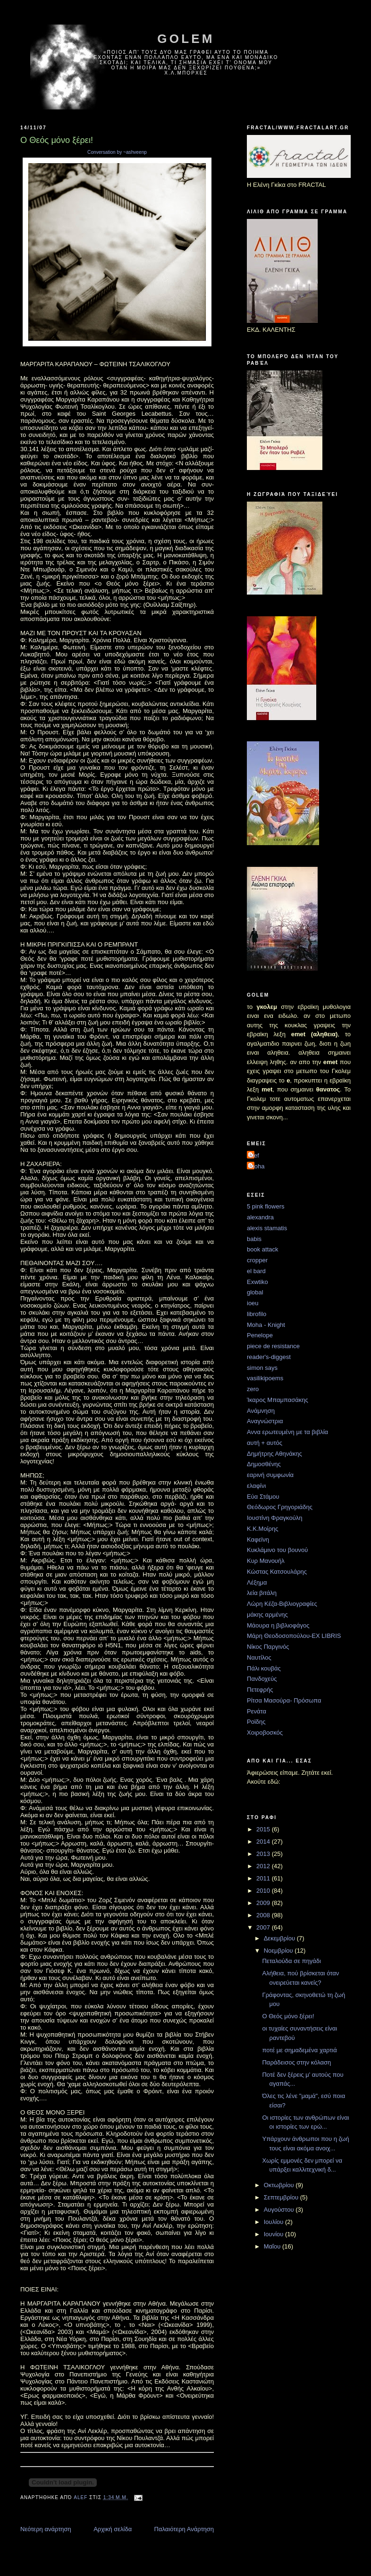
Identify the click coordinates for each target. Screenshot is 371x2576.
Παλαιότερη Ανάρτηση (184, 2529)
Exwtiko (257, 1281)
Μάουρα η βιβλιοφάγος (278, 1625)
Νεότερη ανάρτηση (45, 2529)
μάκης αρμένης (267, 1614)
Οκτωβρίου (279, 2185)
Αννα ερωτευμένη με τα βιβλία (287, 1431)
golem (185, 39)
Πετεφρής (260, 1689)
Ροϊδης (256, 1721)
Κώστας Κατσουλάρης (277, 1571)
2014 (264, 1841)
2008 (264, 1915)
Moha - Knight (266, 1324)
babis (254, 1238)
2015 (264, 1829)
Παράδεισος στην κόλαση (296, 2062)
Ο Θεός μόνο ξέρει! (288, 2016)
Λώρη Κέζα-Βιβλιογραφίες (282, 1603)
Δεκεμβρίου (280, 1938)
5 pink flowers (265, 1206)
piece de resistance (273, 1346)
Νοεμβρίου (279, 1950)
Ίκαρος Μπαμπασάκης (277, 1399)
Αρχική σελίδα (112, 2529)
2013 (264, 1853)
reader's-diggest (269, 1356)
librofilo (256, 1313)
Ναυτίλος (259, 1657)
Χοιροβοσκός (265, 1732)
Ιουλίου (274, 2221)
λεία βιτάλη (262, 1592)
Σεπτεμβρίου (282, 2197)
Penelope (260, 1335)
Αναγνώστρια (265, 1421)
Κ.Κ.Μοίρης (262, 1528)
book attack (262, 1249)
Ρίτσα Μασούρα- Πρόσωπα (284, 1700)
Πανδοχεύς (262, 1678)
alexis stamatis (267, 1228)
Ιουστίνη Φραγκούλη (275, 1517)
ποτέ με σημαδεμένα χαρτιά (299, 2050)
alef (254, 1155)
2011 (264, 1878)
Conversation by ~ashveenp (117, 152)
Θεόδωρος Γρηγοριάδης (279, 1506)
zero (253, 1389)
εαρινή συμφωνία (270, 1474)
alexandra (260, 1217)
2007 (264, 1927)
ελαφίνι (256, 1485)
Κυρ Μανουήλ (266, 1560)
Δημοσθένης (264, 1464)
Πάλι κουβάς (264, 1668)
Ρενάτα (256, 1711)
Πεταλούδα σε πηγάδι (291, 1960)
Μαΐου (273, 2246)
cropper (257, 1260)
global (255, 1292)
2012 (264, 1866)
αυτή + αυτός (264, 1442)
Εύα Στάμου (263, 1496)
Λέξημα (257, 1582)
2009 (264, 1902)
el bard (256, 1271)
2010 (264, 1890)
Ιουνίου (274, 2234)
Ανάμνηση (261, 1410)
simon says (262, 1367)
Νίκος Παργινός (268, 1646)
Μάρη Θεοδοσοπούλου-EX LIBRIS (294, 1635)
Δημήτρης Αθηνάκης (274, 1453)
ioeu (253, 1303)
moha (257, 1166)
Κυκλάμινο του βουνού (277, 1549)
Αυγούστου (280, 2209)
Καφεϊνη (258, 1539)
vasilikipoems (265, 1378)
